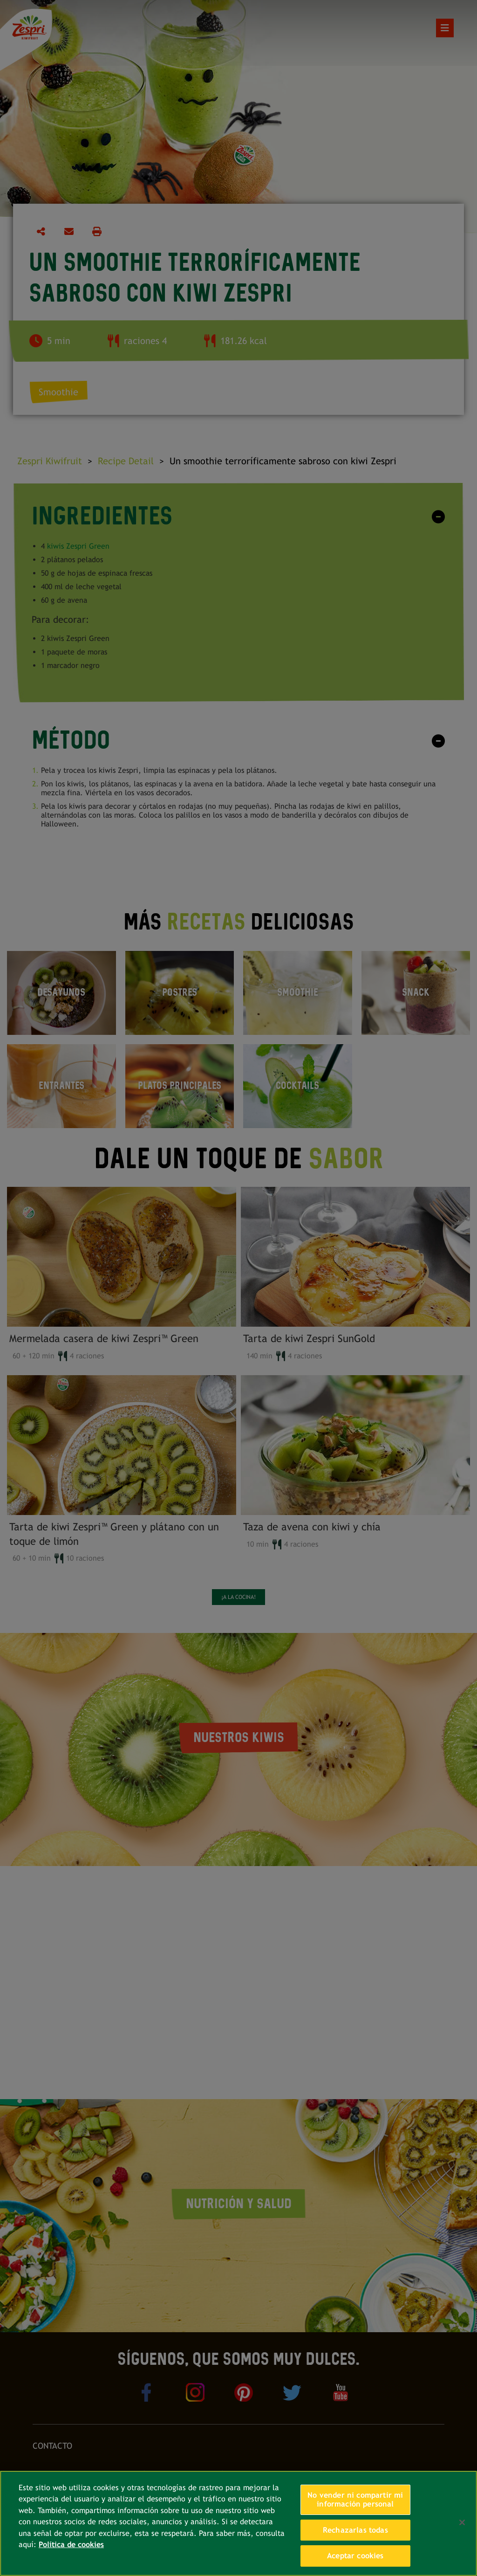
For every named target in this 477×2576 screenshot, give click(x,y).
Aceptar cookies (355, 2555)
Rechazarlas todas (355, 2530)
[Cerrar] (462, 2522)
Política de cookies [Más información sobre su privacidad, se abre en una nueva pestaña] (71, 2544)
